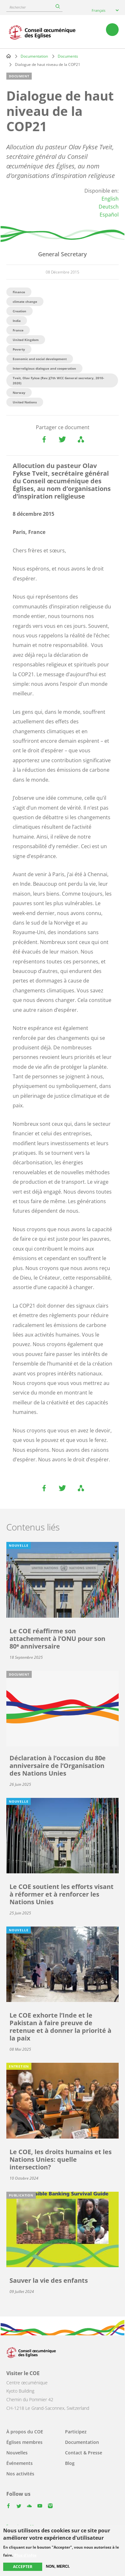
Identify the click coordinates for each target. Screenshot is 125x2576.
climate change (25, 301)
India (17, 320)
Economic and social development (40, 359)
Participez (76, 2432)
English (110, 198)
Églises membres (24, 2442)
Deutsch (109, 206)
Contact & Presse (83, 2453)
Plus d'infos (25, 2555)
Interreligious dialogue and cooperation (44, 368)
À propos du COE (24, 2432)
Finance (19, 292)
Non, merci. (58, 2566)
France (18, 330)
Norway (19, 392)
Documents (68, 56)
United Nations (25, 402)
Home (8, 56)
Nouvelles (17, 2453)
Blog (70, 2463)
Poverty (19, 349)
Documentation (34, 56)
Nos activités (20, 2474)
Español (109, 214)
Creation (19, 311)
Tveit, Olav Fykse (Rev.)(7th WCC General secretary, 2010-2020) (58, 380)
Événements (19, 2463)
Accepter (22, 2566)
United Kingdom (26, 339)
